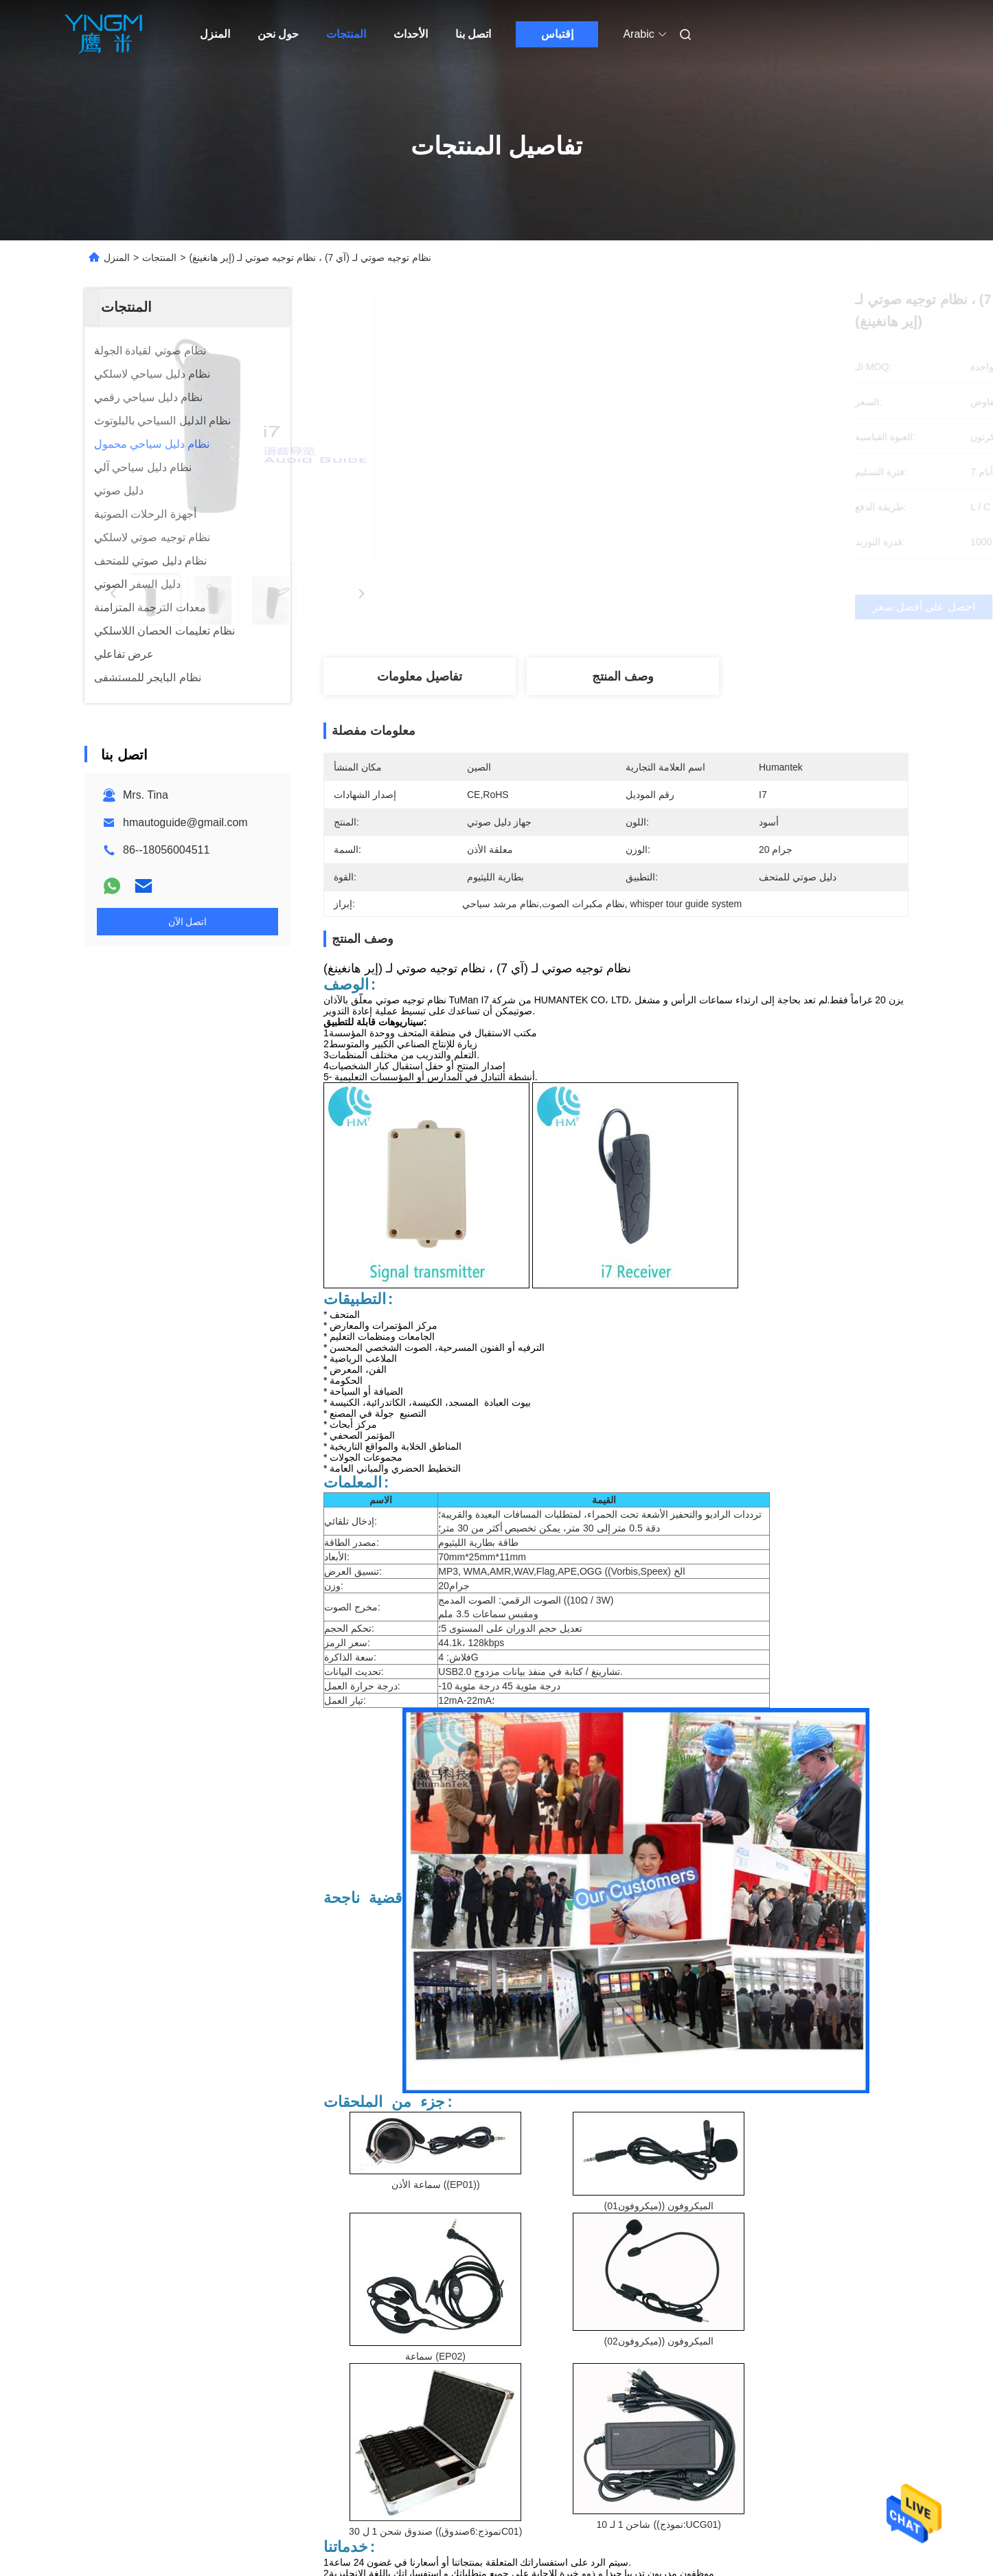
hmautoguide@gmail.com (185, 822)
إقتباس (557, 34)
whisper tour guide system (391, 2357)
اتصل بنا (473, 34)
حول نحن (278, 34)
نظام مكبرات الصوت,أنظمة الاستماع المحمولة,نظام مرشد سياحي (517, 2341)
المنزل (215, 34)
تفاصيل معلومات (419, 676)
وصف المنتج (623, 676)
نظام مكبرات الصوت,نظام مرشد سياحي (768, 2341)
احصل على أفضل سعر (688, 607)
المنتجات (346, 34)
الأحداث (410, 34)
